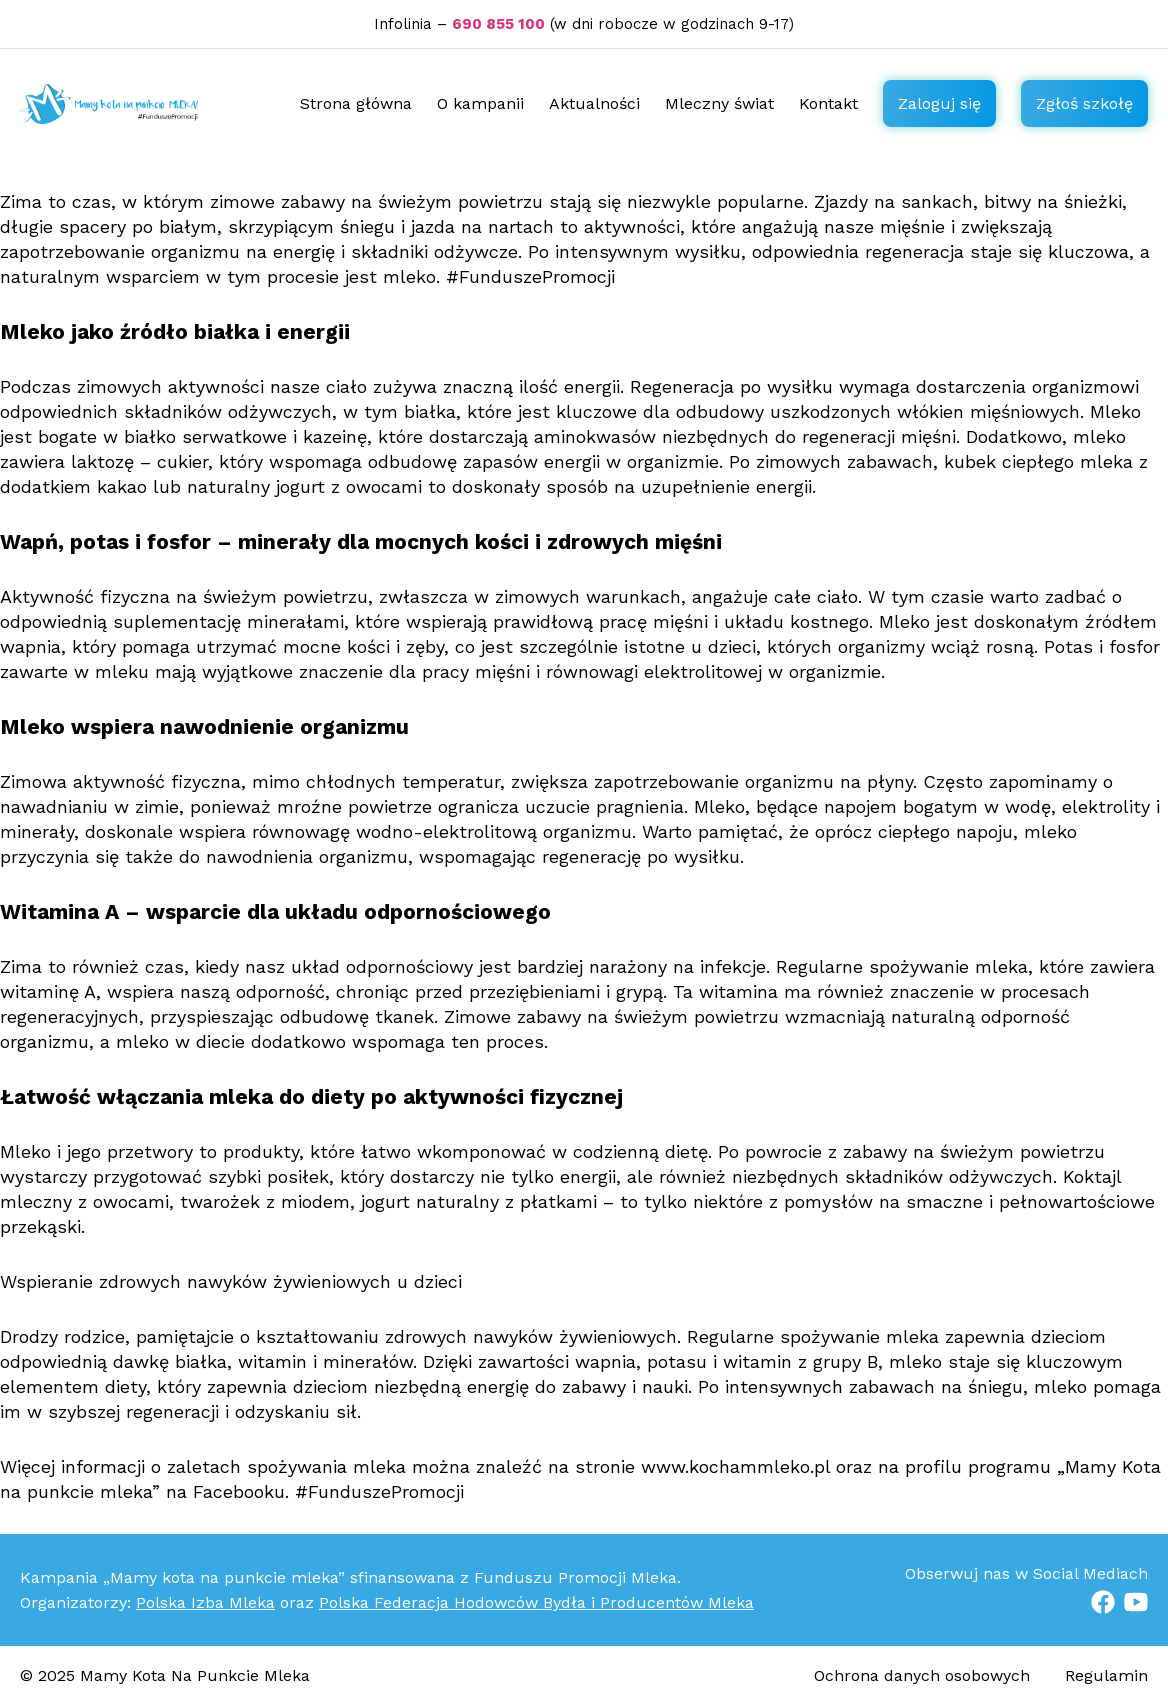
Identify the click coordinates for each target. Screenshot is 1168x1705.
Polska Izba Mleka (205, 1602)
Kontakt (828, 103)
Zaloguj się (939, 103)
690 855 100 (498, 24)
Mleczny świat (719, 103)
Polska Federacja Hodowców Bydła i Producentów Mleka (536, 1602)
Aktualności (594, 103)
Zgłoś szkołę (1084, 103)
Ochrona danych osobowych (924, 1675)
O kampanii (480, 103)
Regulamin (1106, 1675)
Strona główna (356, 103)
